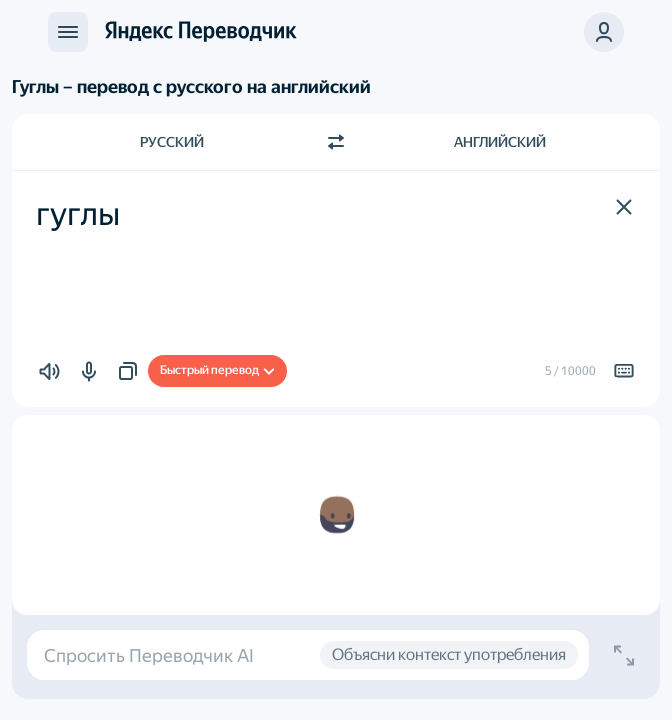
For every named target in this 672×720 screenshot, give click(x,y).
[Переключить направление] (336, 142)
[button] (604, 32)
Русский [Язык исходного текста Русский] (172, 142)
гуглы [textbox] (78, 214)
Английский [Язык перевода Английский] (500, 142)
